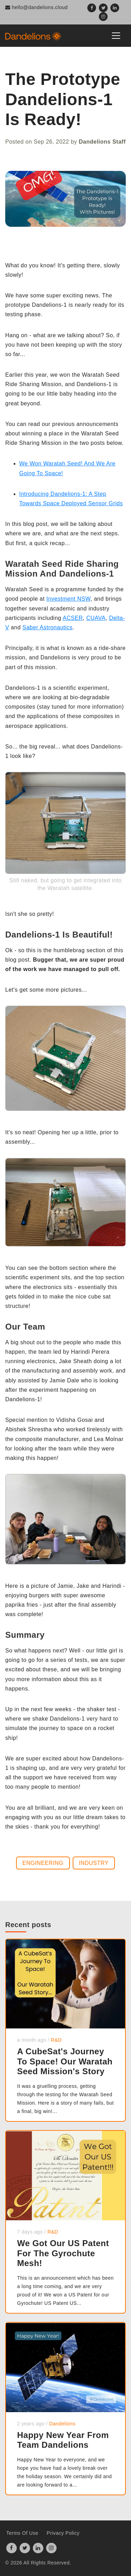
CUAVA (95, 618)
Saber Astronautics (47, 627)
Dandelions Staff (102, 142)
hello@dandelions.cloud (36, 7)
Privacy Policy (63, 2533)
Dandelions (62, 2423)
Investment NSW (68, 599)
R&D (56, 2040)
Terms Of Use (22, 2533)
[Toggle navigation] (116, 36)
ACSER (73, 618)
